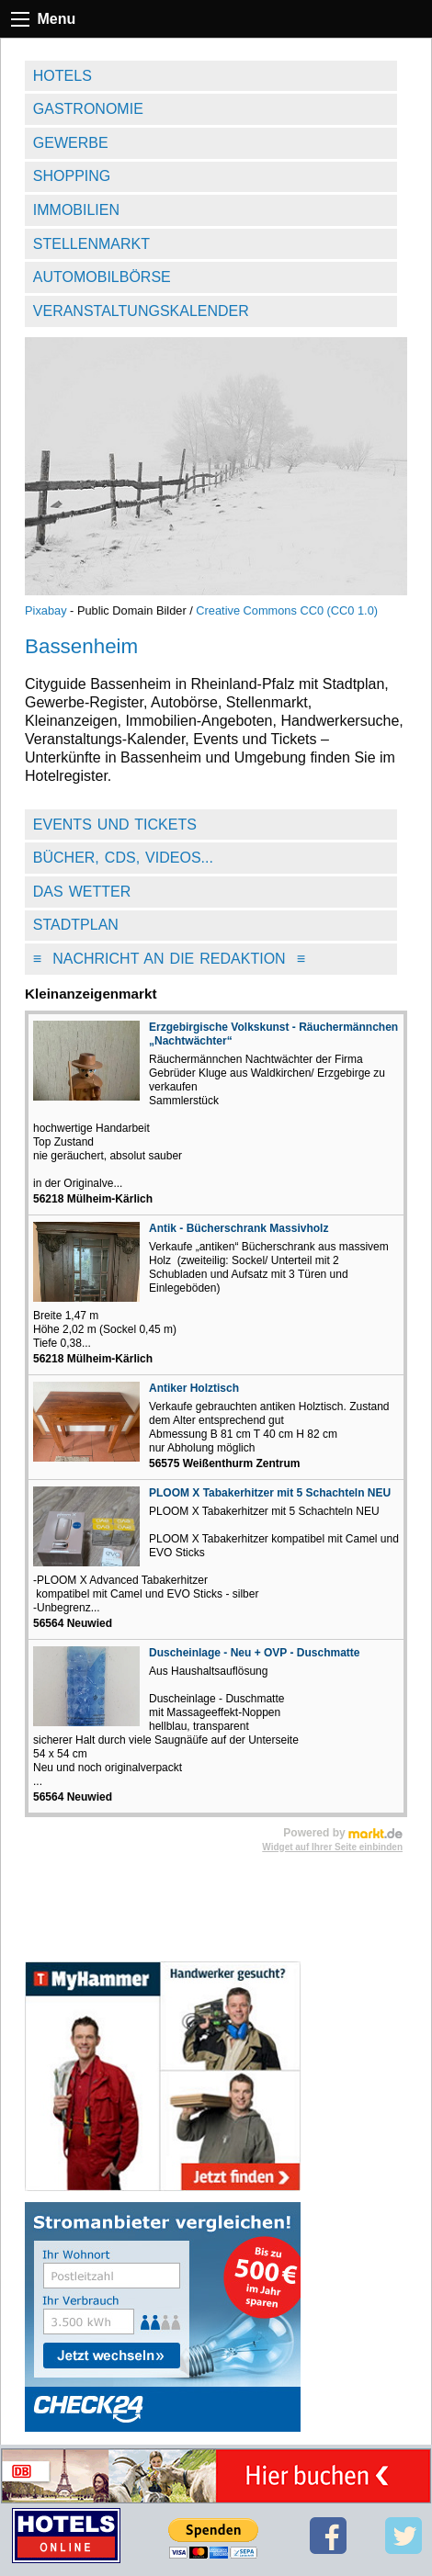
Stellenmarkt (91, 244)
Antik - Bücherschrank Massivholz (238, 1228)
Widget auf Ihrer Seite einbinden (332, 1847)
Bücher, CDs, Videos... (123, 857)
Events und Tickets (115, 824)
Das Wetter (82, 891)
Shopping (71, 176)
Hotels (62, 76)
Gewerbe (70, 143)
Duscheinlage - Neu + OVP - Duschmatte (254, 1652)
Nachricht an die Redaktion (169, 958)
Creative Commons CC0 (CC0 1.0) (287, 610)
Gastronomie (88, 109)
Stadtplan (76, 924)
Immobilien (76, 210)
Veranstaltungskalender (141, 311)
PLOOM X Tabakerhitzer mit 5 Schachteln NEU (270, 1492)
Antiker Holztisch (194, 1388)
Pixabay (46, 610)
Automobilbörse (102, 277)
